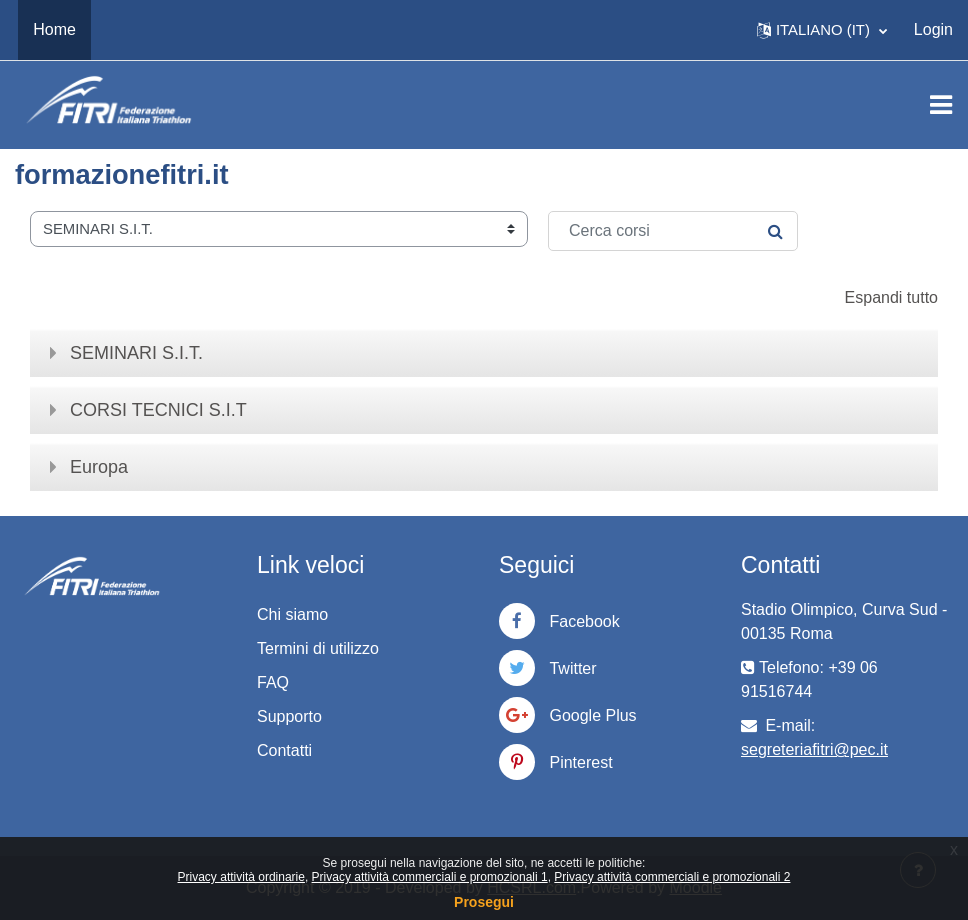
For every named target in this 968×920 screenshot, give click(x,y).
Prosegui (484, 902)
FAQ (273, 682)
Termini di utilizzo (318, 648)
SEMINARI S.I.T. (136, 353)
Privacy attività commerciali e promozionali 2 (672, 877)
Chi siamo (292, 614)
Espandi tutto (891, 297)
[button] (822, 30)
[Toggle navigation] (941, 105)
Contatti (284, 750)
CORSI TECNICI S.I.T (158, 410)
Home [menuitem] (54, 29)
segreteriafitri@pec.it (814, 749)
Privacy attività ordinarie (241, 877)
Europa (99, 467)
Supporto (289, 716)
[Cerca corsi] (673, 231)
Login (933, 29)
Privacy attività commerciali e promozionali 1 (430, 877)
